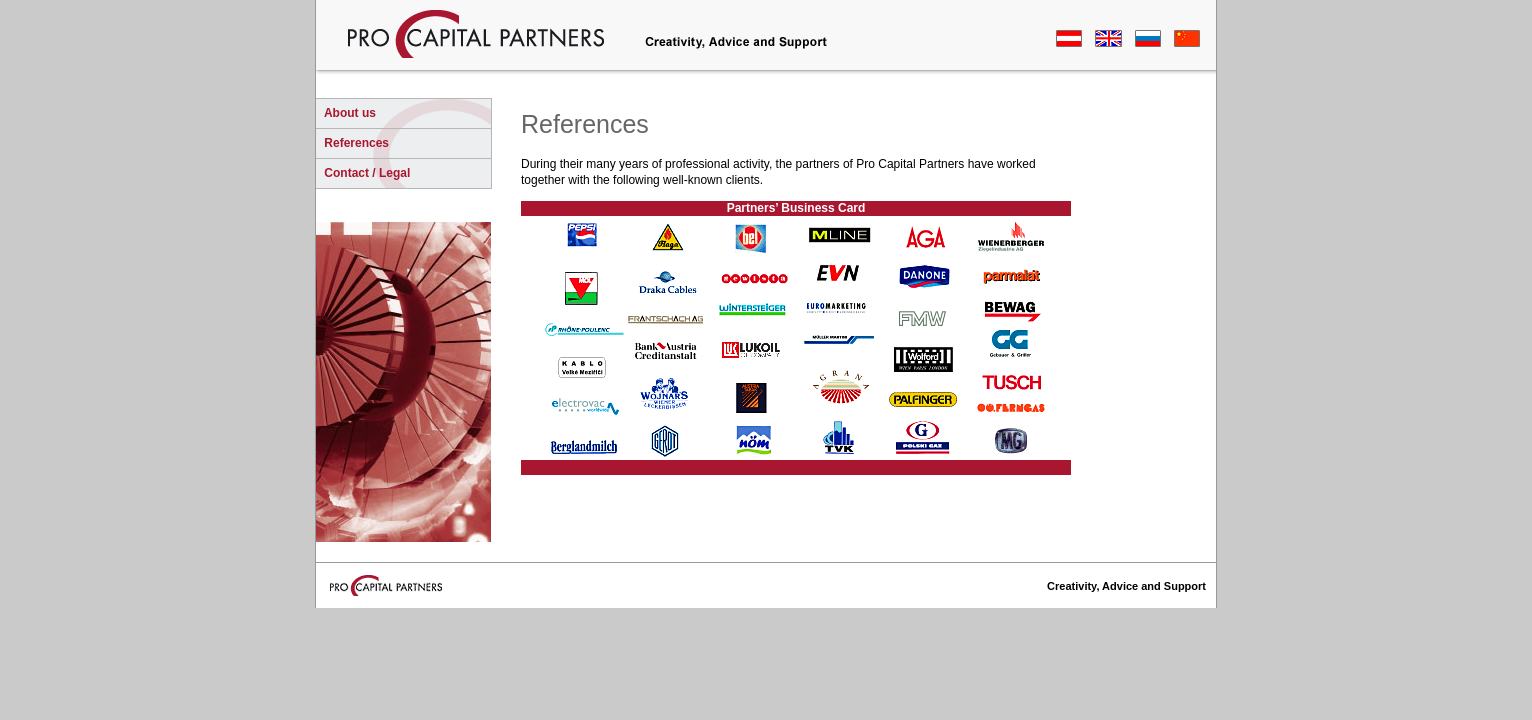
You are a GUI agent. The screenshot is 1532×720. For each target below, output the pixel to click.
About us (348, 113)
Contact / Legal (365, 173)
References (355, 143)
